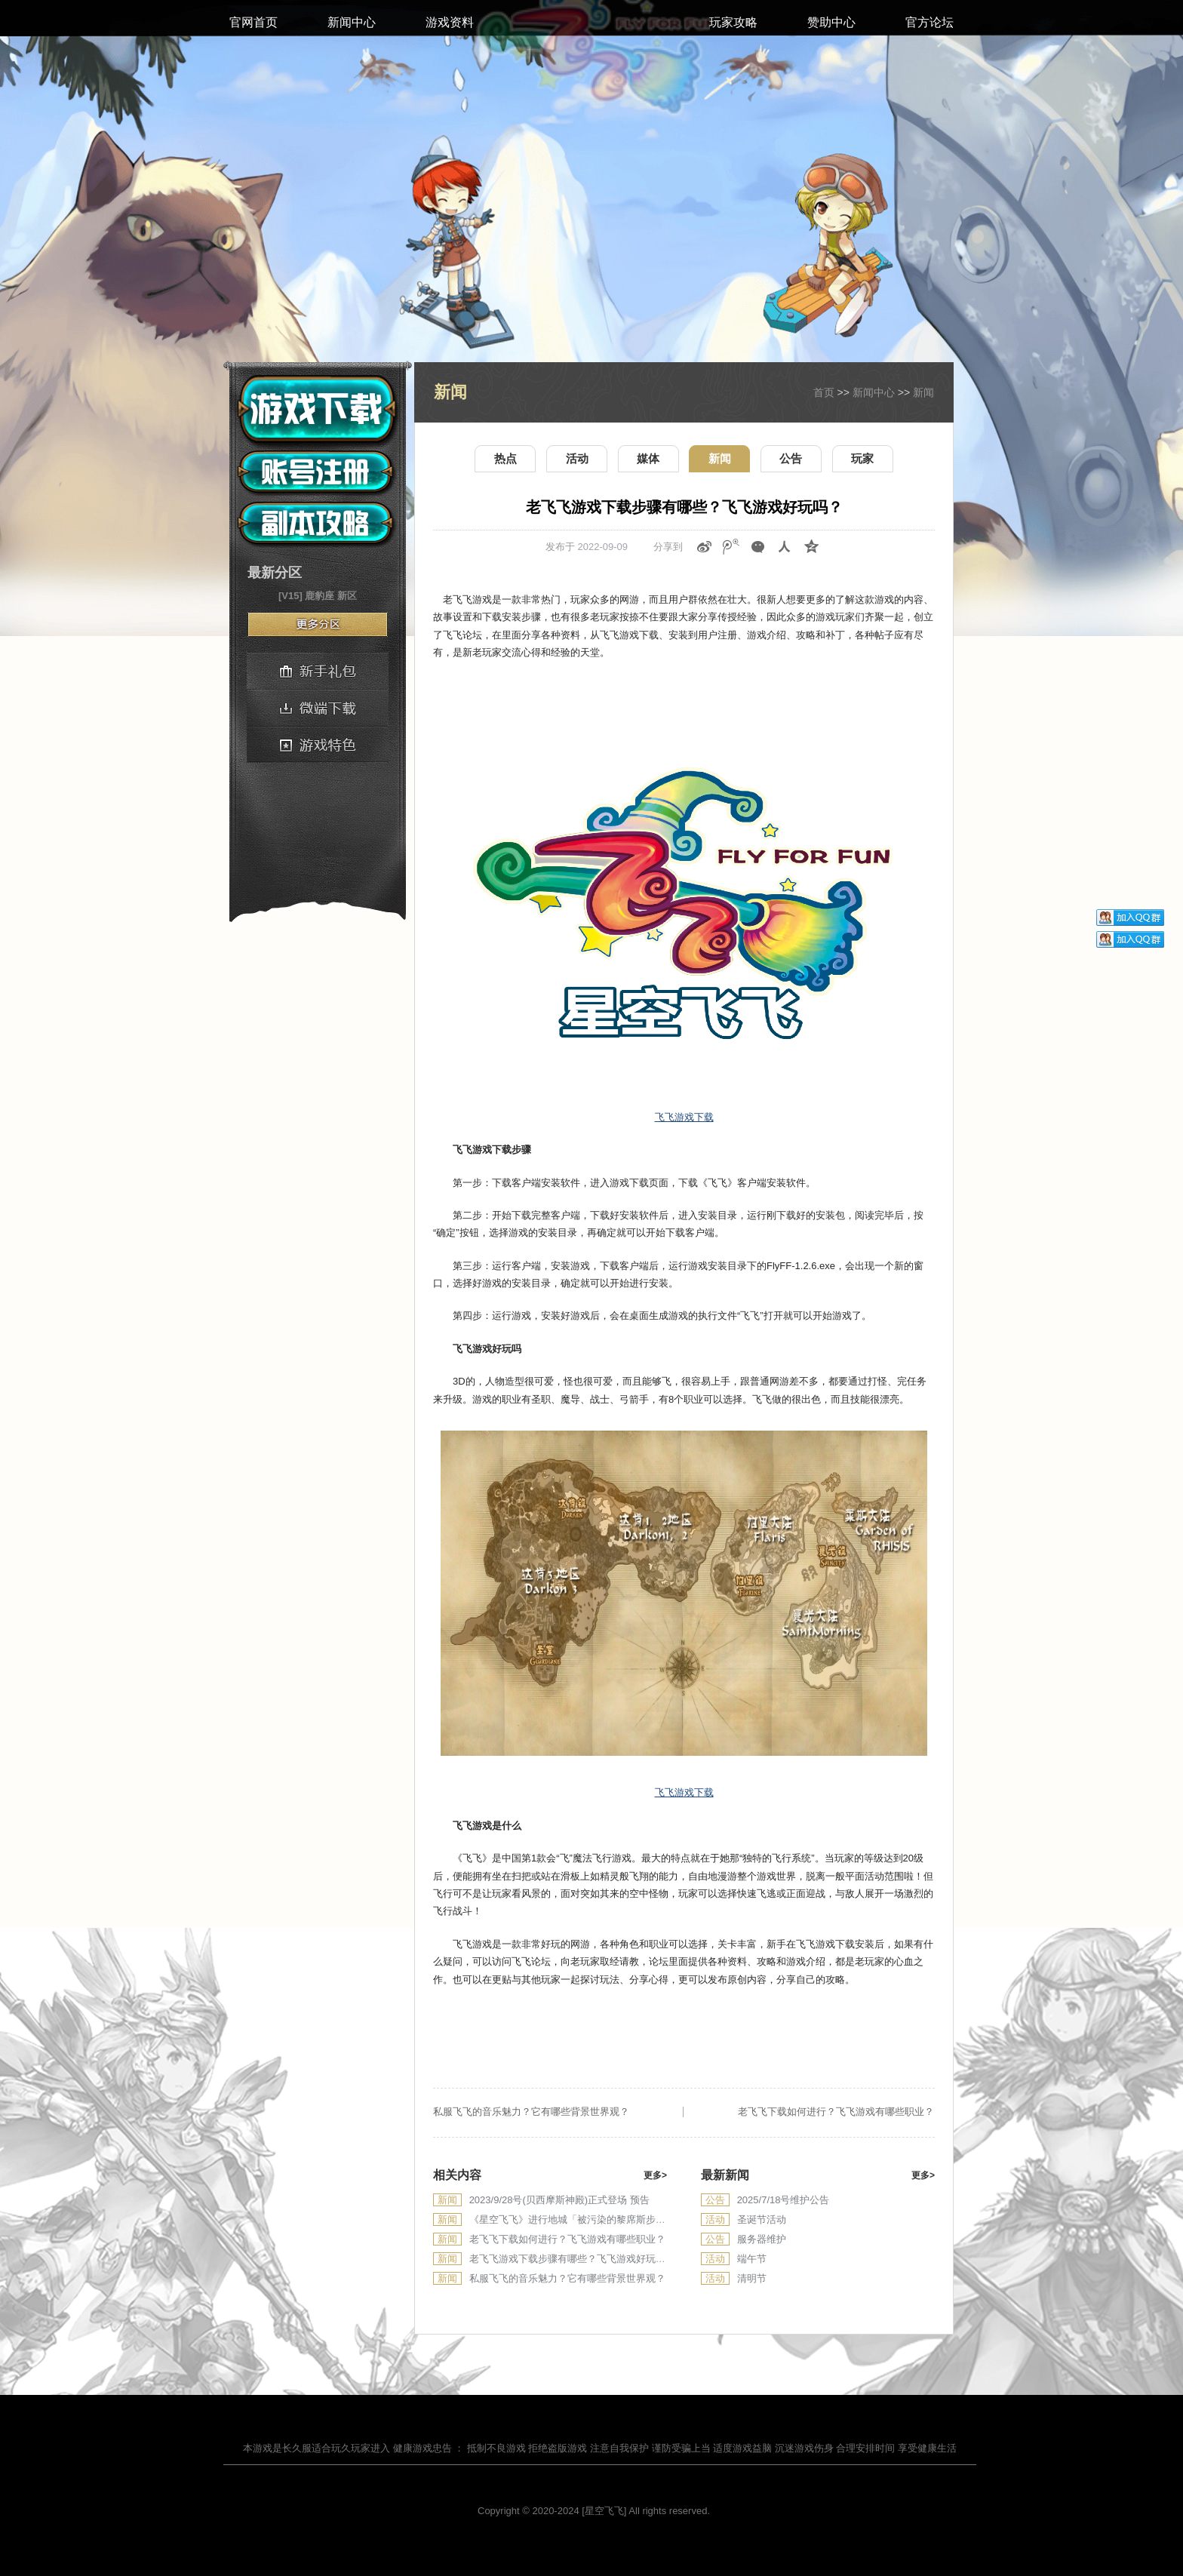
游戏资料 (450, 22)
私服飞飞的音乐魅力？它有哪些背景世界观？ (531, 2111)
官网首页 (253, 22)
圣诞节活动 (761, 2219)
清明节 (752, 2278)
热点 (505, 458)
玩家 (862, 458)
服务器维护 (761, 2239)
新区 (347, 595)
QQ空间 (812, 546)
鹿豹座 (319, 595)
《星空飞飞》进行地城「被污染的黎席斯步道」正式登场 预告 (603, 2219)
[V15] (290, 595)
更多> (655, 2175)
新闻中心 (351, 22)
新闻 (923, 392)
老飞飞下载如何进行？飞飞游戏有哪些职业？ (836, 2111)
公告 (790, 458)
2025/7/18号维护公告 (783, 2200)
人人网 (785, 546)
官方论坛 (929, 22)
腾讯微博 (731, 546)
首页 (823, 392)
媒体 (648, 458)
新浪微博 (705, 546)
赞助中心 (831, 22)
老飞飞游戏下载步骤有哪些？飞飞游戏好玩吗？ (572, 2258)
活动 (577, 458)
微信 (758, 546)
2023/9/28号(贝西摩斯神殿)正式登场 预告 (559, 2200)
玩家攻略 (733, 22)
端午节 (752, 2258)
